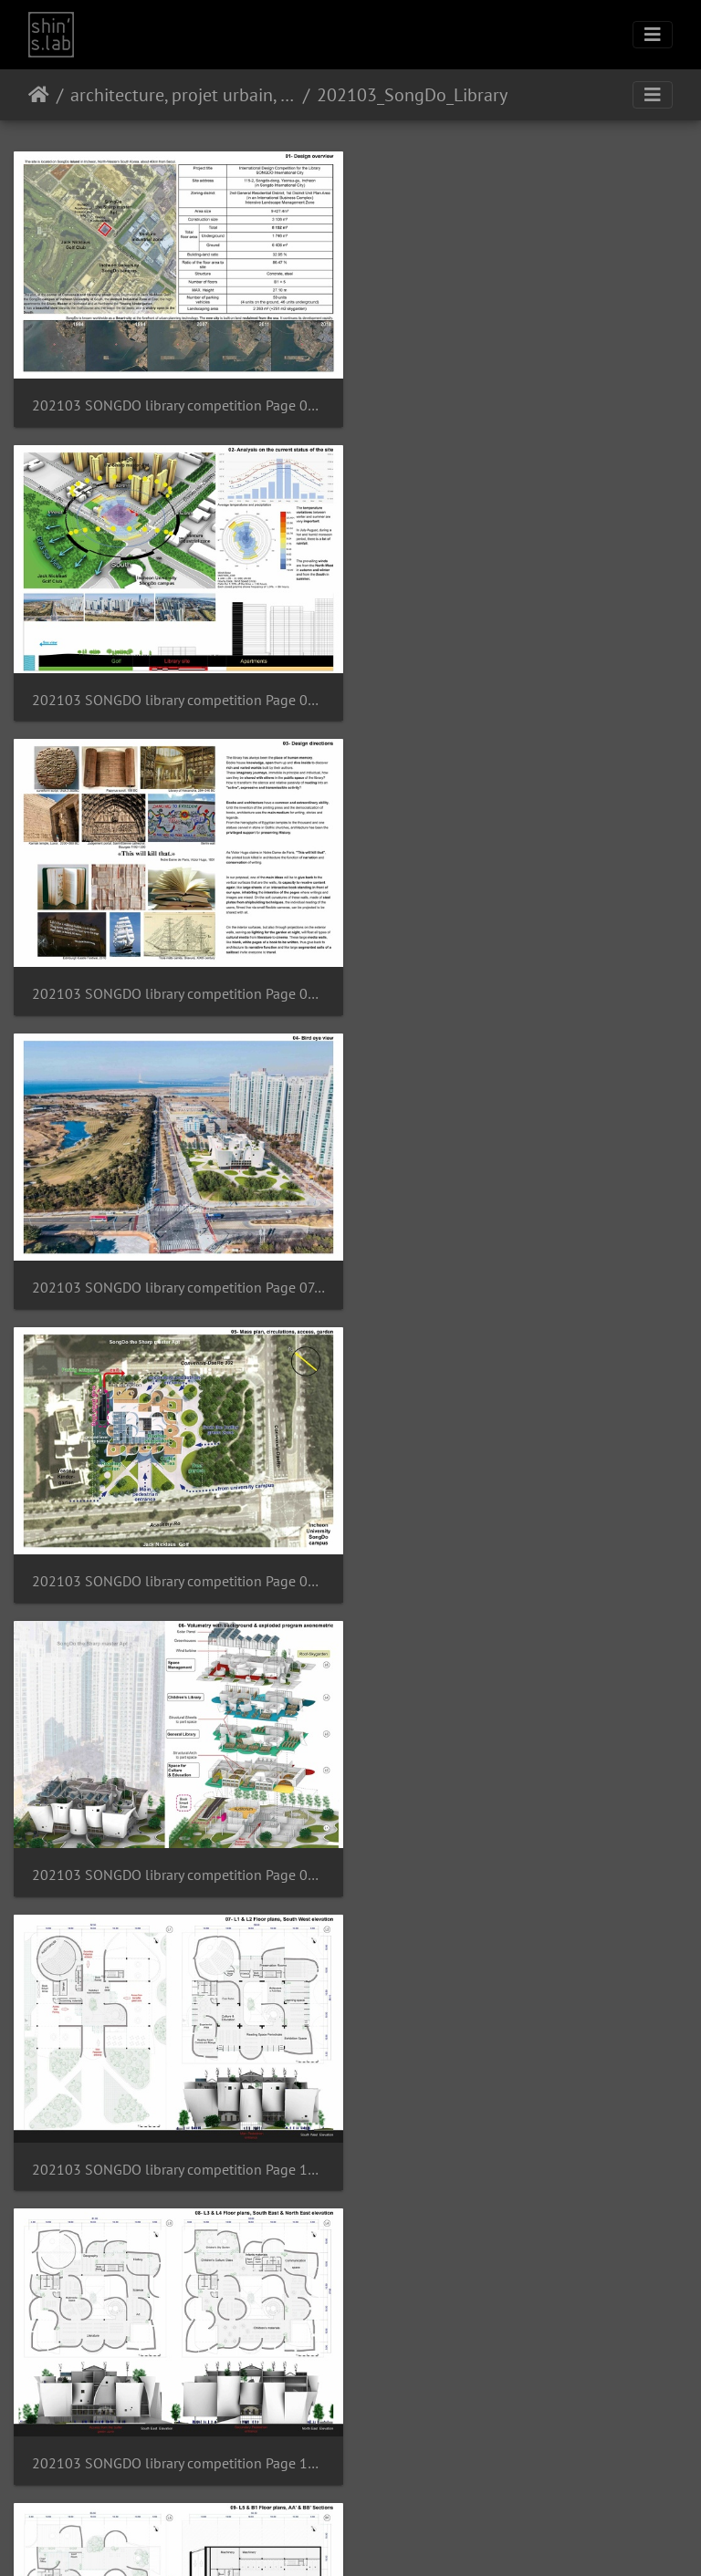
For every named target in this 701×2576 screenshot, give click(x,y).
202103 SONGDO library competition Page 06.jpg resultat (175, 691)
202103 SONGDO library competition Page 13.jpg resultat (525, 1558)
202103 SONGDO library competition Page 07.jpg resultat (525, 691)
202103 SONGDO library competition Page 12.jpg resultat (175, 1558)
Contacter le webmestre (398, 2491)
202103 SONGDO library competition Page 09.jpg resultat (525, 980)
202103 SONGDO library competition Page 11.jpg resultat (525, 1269)
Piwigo (323, 2491)
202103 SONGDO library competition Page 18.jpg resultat (175, 2427)
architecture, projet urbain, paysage (183, 95)
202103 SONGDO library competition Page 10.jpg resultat (175, 1269)
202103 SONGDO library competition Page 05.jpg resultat (525, 401)
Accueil (38, 95)
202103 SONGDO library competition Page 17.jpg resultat (525, 2136)
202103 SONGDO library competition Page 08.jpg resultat (175, 980)
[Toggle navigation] (653, 34)
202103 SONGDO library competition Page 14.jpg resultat (175, 1847)
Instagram (329, 2538)
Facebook (394, 2538)
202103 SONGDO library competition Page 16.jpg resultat (175, 2136)
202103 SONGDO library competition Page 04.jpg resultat (175, 401)
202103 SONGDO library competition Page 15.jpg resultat (525, 1847)
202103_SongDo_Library (412, 95)
